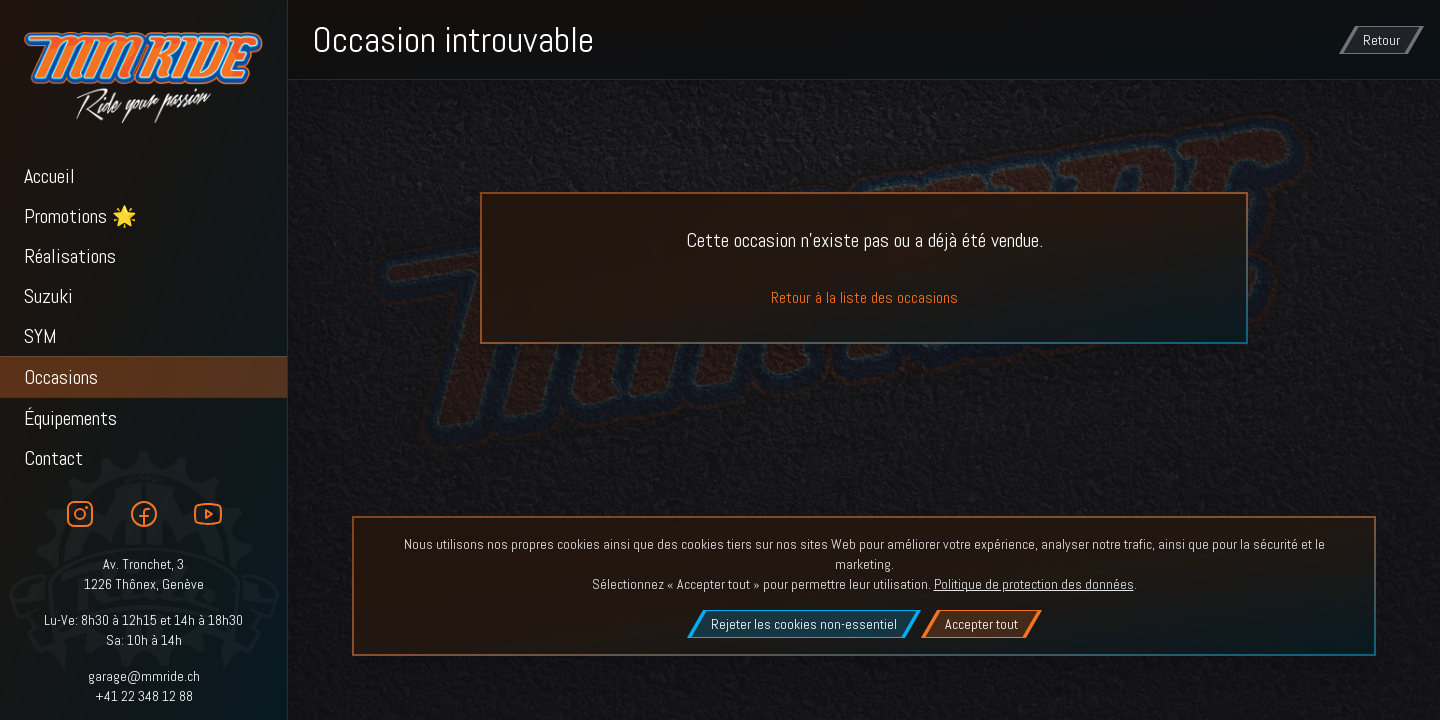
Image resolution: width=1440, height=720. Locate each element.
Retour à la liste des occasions (864, 297)
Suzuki (48, 296)
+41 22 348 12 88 (144, 696)
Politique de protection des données (1034, 584)
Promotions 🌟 (80, 216)
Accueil (49, 176)
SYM (40, 336)
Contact (53, 458)
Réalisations (70, 256)
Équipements (70, 418)
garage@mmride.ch (144, 676)
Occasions (61, 377)
